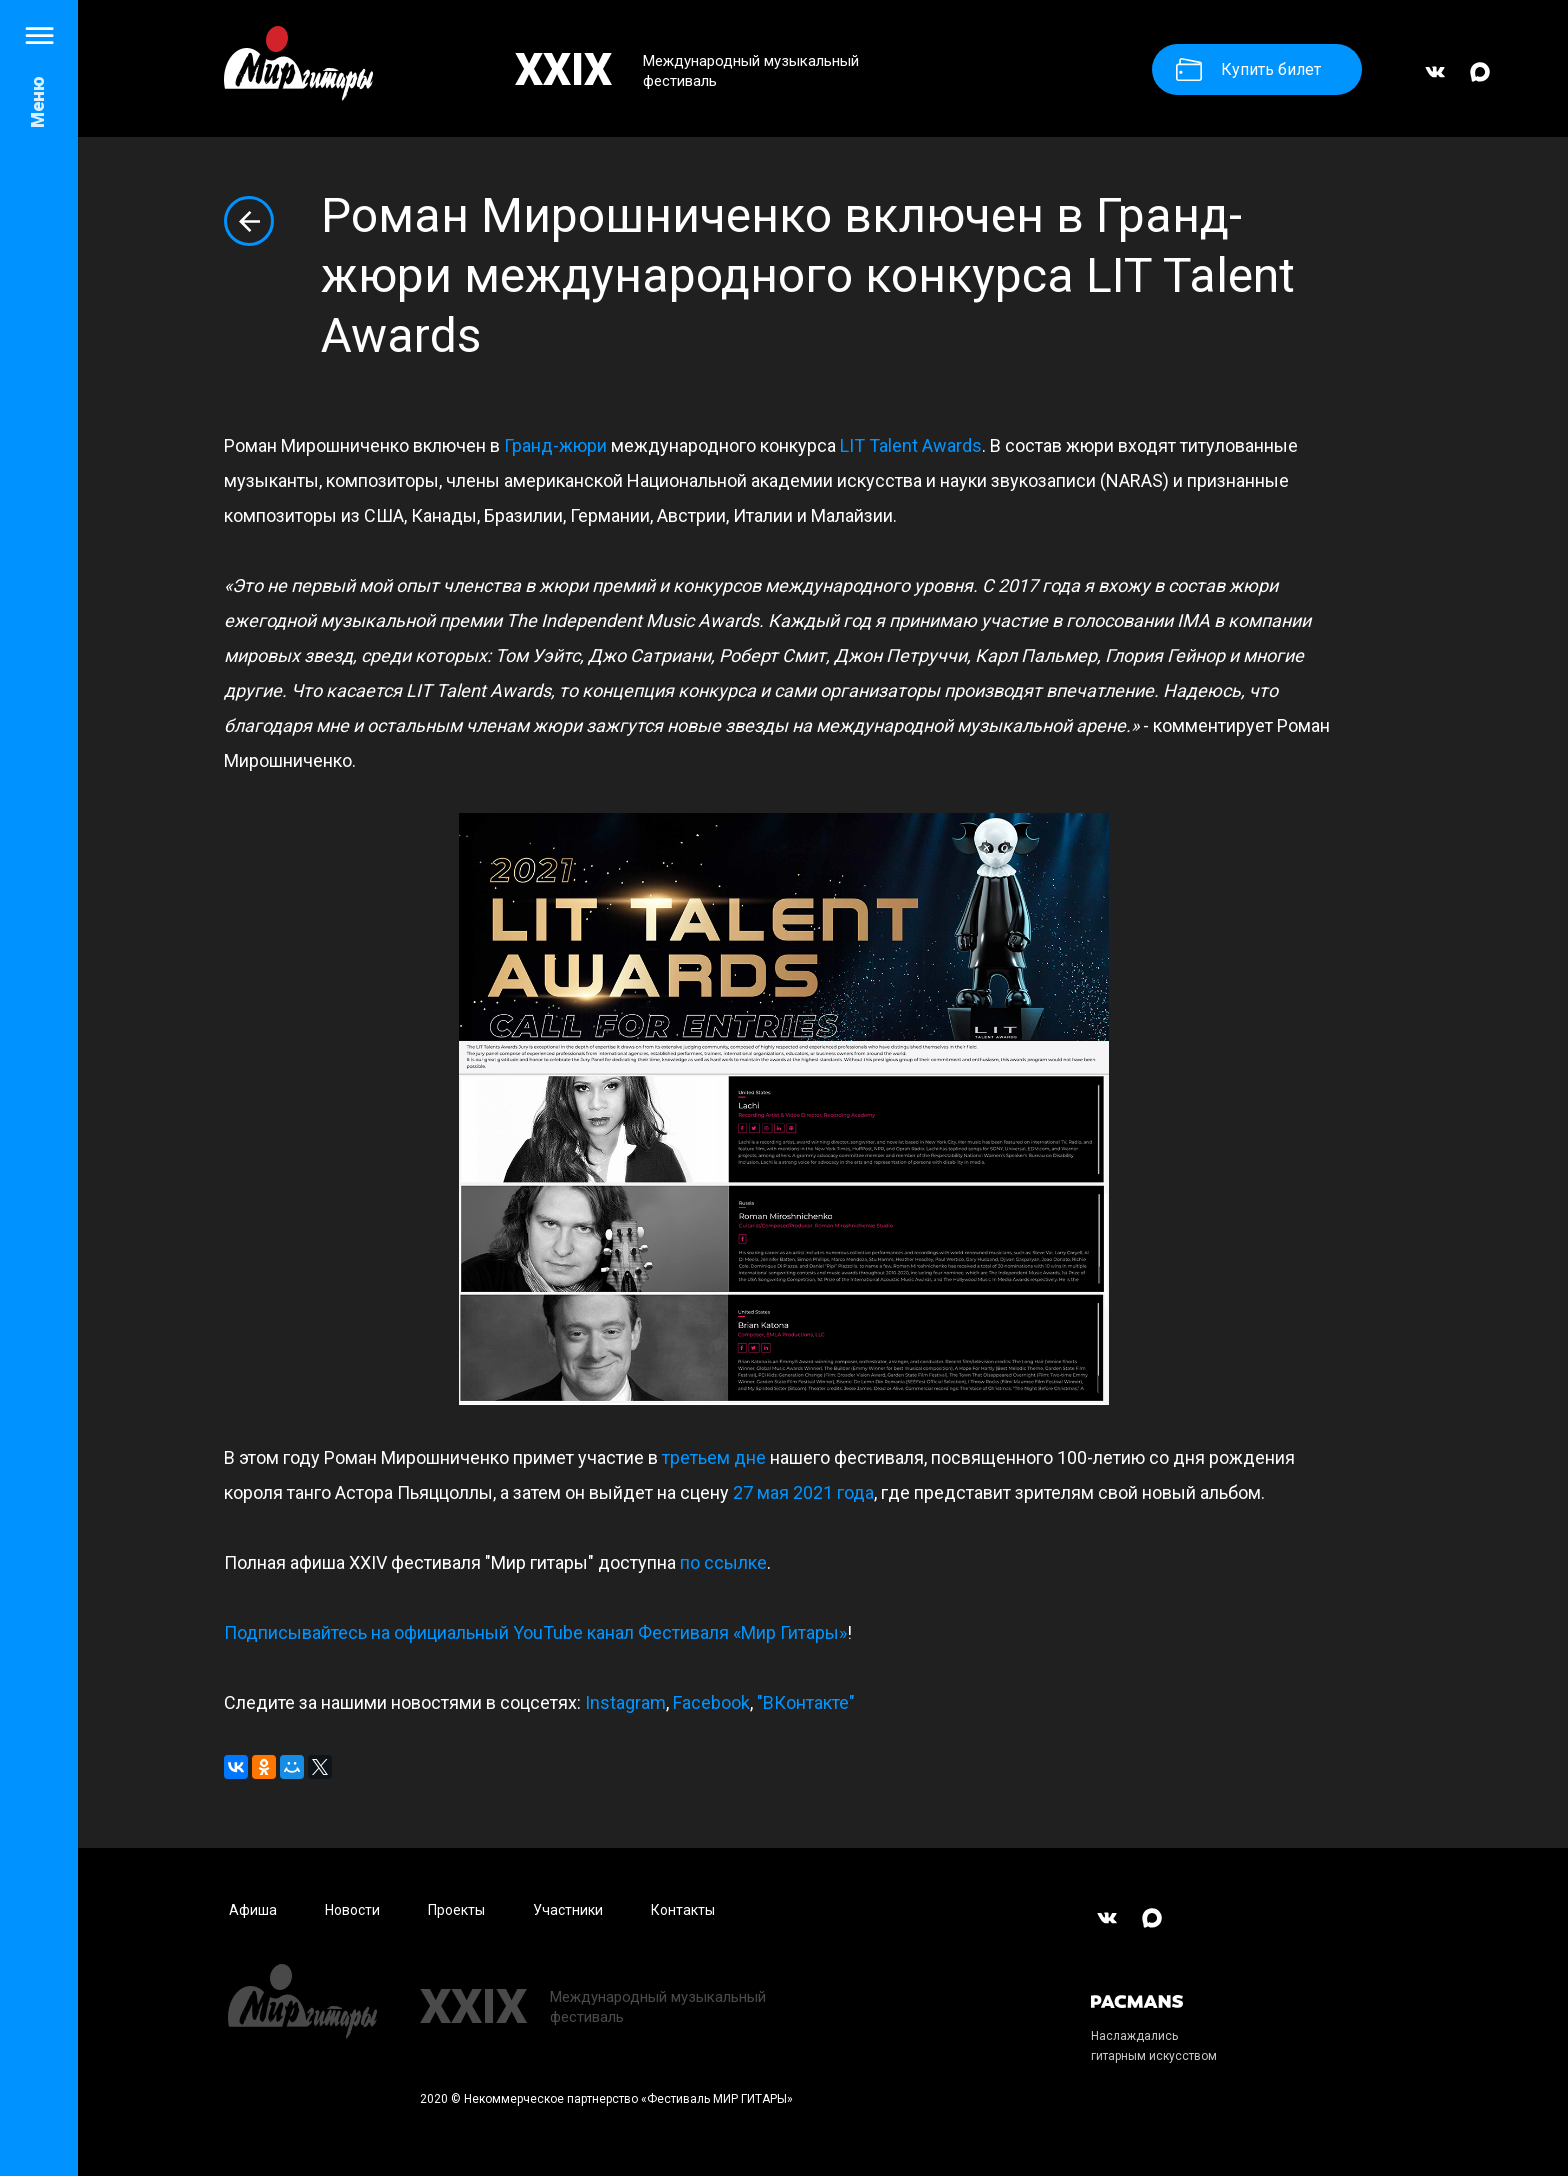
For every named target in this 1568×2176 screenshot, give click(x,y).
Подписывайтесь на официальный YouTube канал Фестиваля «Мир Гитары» (535, 1632)
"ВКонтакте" (806, 1702)
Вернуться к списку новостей (249, 221)
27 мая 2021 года (803, 1492)
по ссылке (723, 1562)
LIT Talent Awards (911, 445)
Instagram (625, 1702)
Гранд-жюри (555, 445)
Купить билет (1248, 69)
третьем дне (714, 1457)
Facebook (711, 1702)
